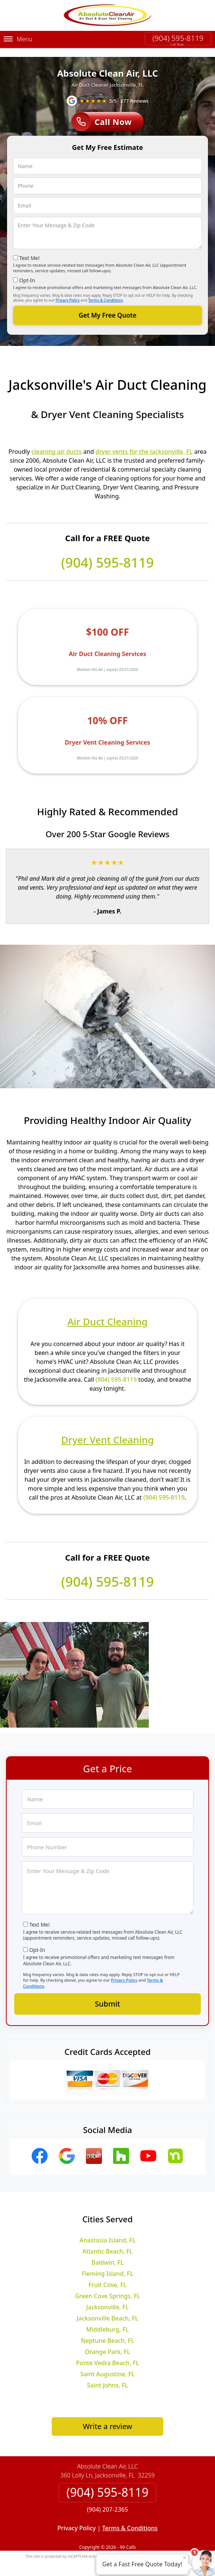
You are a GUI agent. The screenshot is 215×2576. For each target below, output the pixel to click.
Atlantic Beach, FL (108, 2242)
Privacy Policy (67, 291)
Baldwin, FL (108, 2253)
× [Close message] (184, 2557)
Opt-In (27, 270)
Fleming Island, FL (107, 2265)
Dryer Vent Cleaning (107, 1430)
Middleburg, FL (107, 2320)
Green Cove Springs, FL (107, 2287)
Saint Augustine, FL (107, 2365)
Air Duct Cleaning (107, 1312)
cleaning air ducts (57, 442)
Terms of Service (163, 2547)
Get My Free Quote (107, 306)
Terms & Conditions (105, 291)
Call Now (101, 112)
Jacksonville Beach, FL (107, 2309)
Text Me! (29, 249)
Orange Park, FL (107, 2343)
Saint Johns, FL (107, 2376)
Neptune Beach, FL (107, 2332)
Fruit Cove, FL (108, 2276)
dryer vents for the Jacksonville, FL (144, 442)
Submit (107, 1994)
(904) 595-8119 (178, 38)
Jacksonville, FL (107, 2298)
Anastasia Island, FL (108, 2231)
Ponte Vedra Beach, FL (107, 2354)
